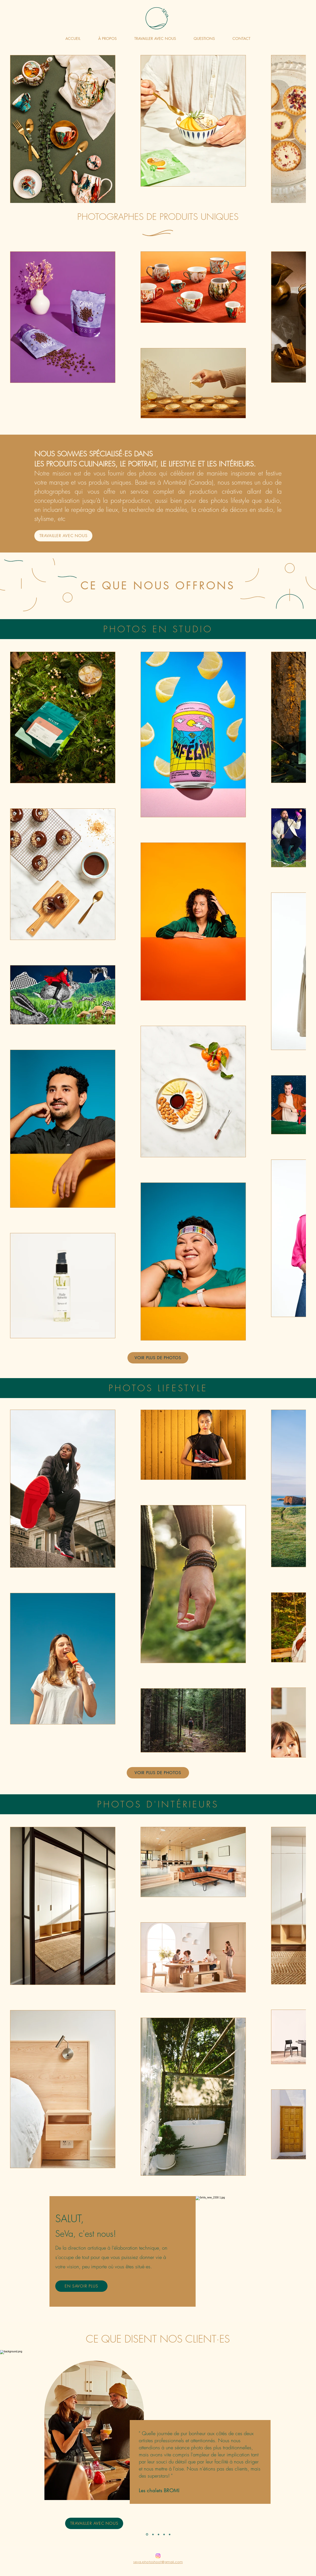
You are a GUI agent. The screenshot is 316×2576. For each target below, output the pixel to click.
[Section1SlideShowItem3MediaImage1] (158, 2534)
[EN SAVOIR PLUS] (81, 2286)
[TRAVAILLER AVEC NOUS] (63, 535)
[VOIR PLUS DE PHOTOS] (157, 1357)
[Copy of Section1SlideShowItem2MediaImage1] (169, 2534)
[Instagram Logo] (158, 2556)
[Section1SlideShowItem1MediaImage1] (147, 2534)
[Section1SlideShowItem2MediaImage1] (153, 2534)
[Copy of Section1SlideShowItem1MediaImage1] (164, 2534)
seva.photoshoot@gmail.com (158, 2562)
